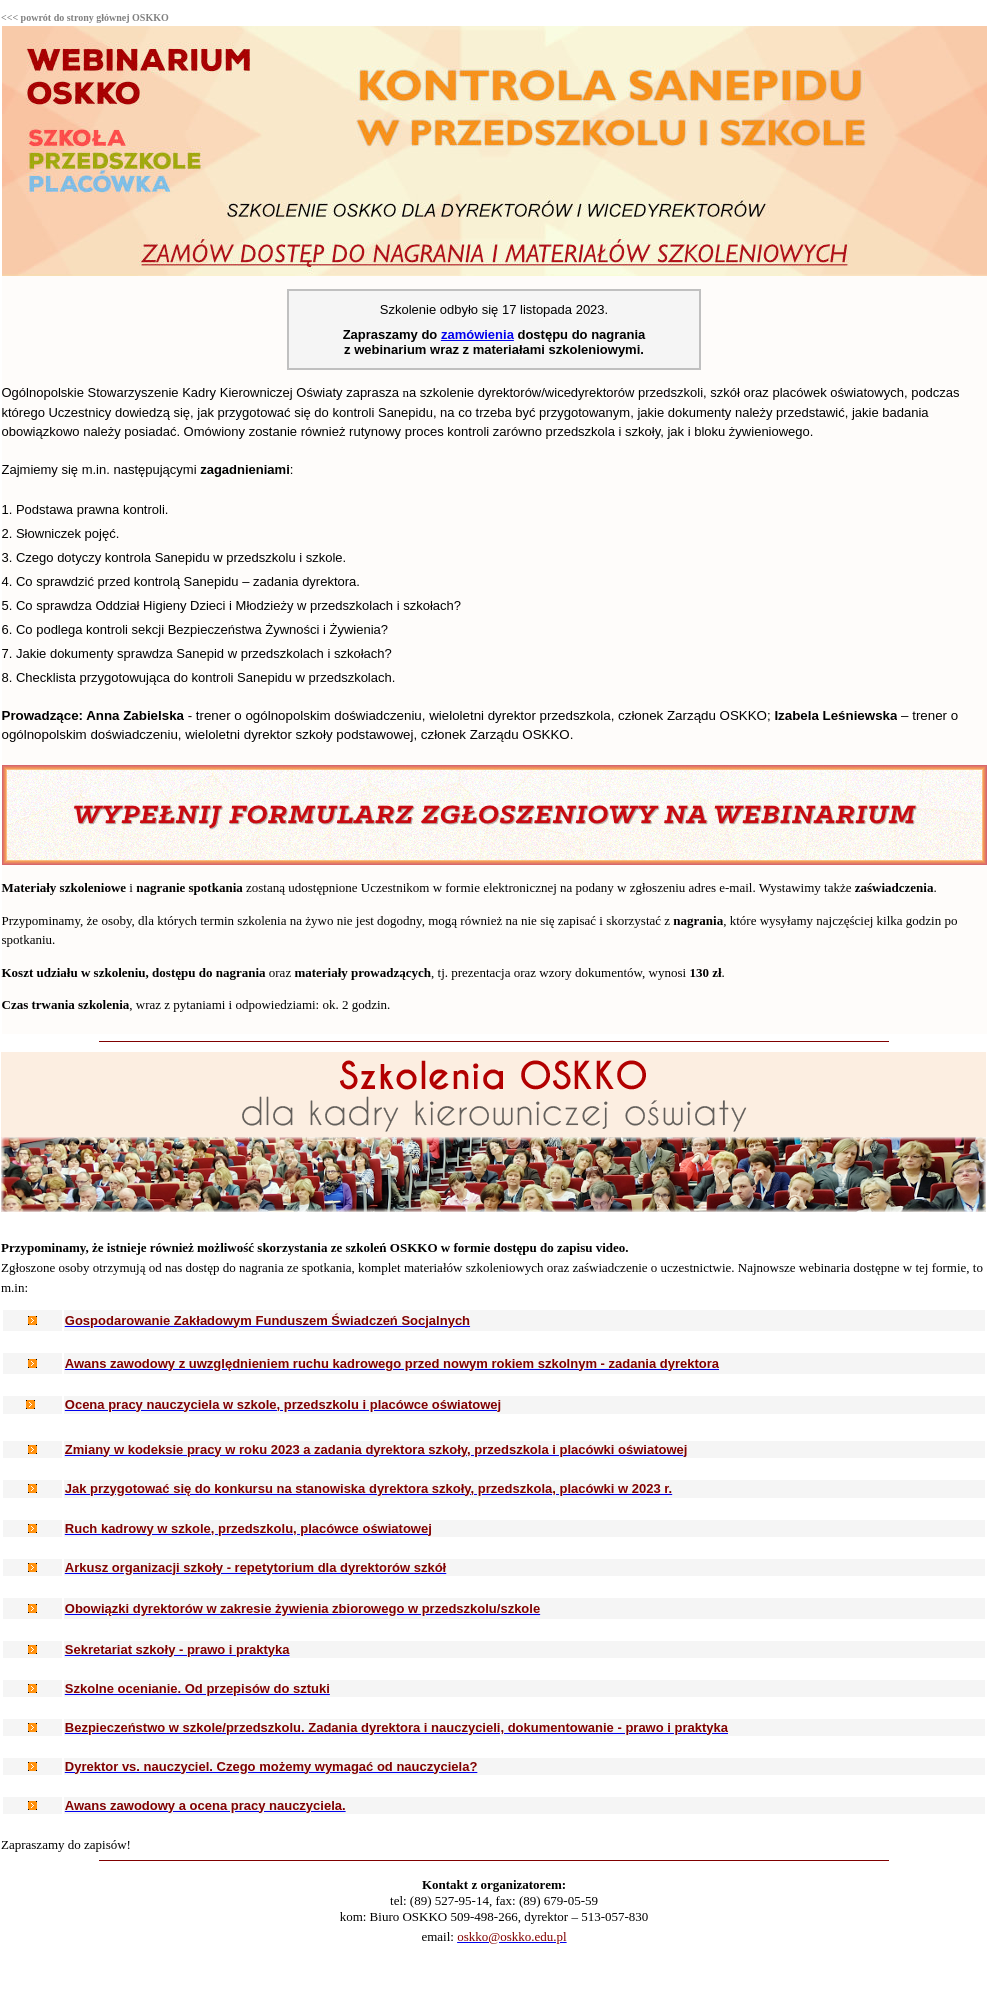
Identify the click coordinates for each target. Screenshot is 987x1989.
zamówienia (477, 334)
